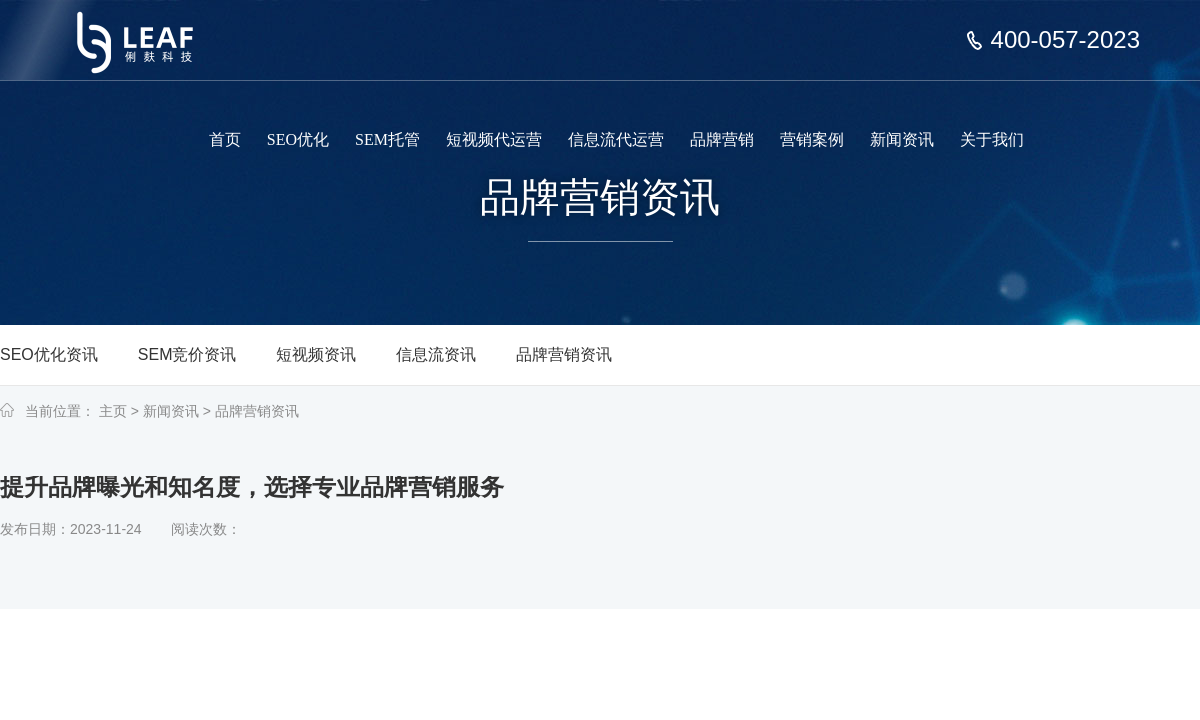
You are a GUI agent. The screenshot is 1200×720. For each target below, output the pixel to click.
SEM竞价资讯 (187, 354)
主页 (113, 411)
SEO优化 (298, 139)
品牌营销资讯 (564, 354)
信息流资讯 (436, 354)
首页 (225, 139)
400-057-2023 (1065, 40)
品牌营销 (722, 139)
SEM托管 (387, 139)
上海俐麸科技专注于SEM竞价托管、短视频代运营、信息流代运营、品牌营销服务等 (148, 28)
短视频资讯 (316, 354)
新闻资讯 (902, 139)
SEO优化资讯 (49, 354)
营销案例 (812, 139)
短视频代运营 (494, 139)
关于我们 (992, 139)
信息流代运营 (616, 139)
